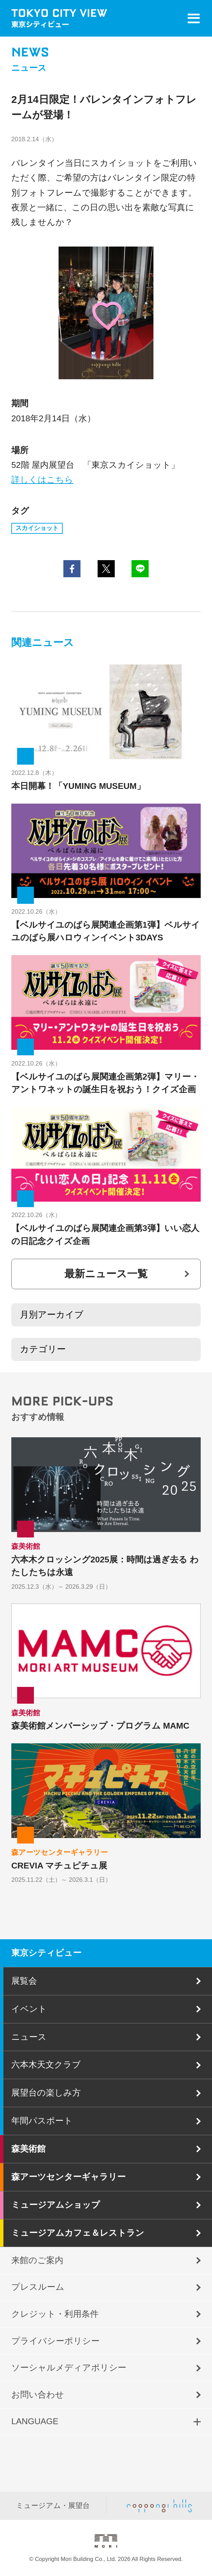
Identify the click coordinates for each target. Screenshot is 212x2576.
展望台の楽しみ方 (46, 2092)
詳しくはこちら (42, 479)
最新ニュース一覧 (106, 1273)
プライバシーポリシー (55, 2341)
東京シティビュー (46, 1952)
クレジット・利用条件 (55, 2314)
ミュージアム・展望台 (53, 2505)
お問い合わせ (37, 2394)
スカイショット (37, 528)
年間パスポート (42, 2120)
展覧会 (24, 1980)
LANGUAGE (35, 2421)
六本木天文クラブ (46, 2064)
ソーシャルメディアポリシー (68, 2367)
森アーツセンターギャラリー (68, 2176)
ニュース (29, 2037)
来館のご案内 (37, 2260)
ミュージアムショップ (55, 2204)
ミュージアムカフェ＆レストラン (77, 2232)
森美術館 (28, 2148)
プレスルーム (37, 2286)
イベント (29, 2008)
